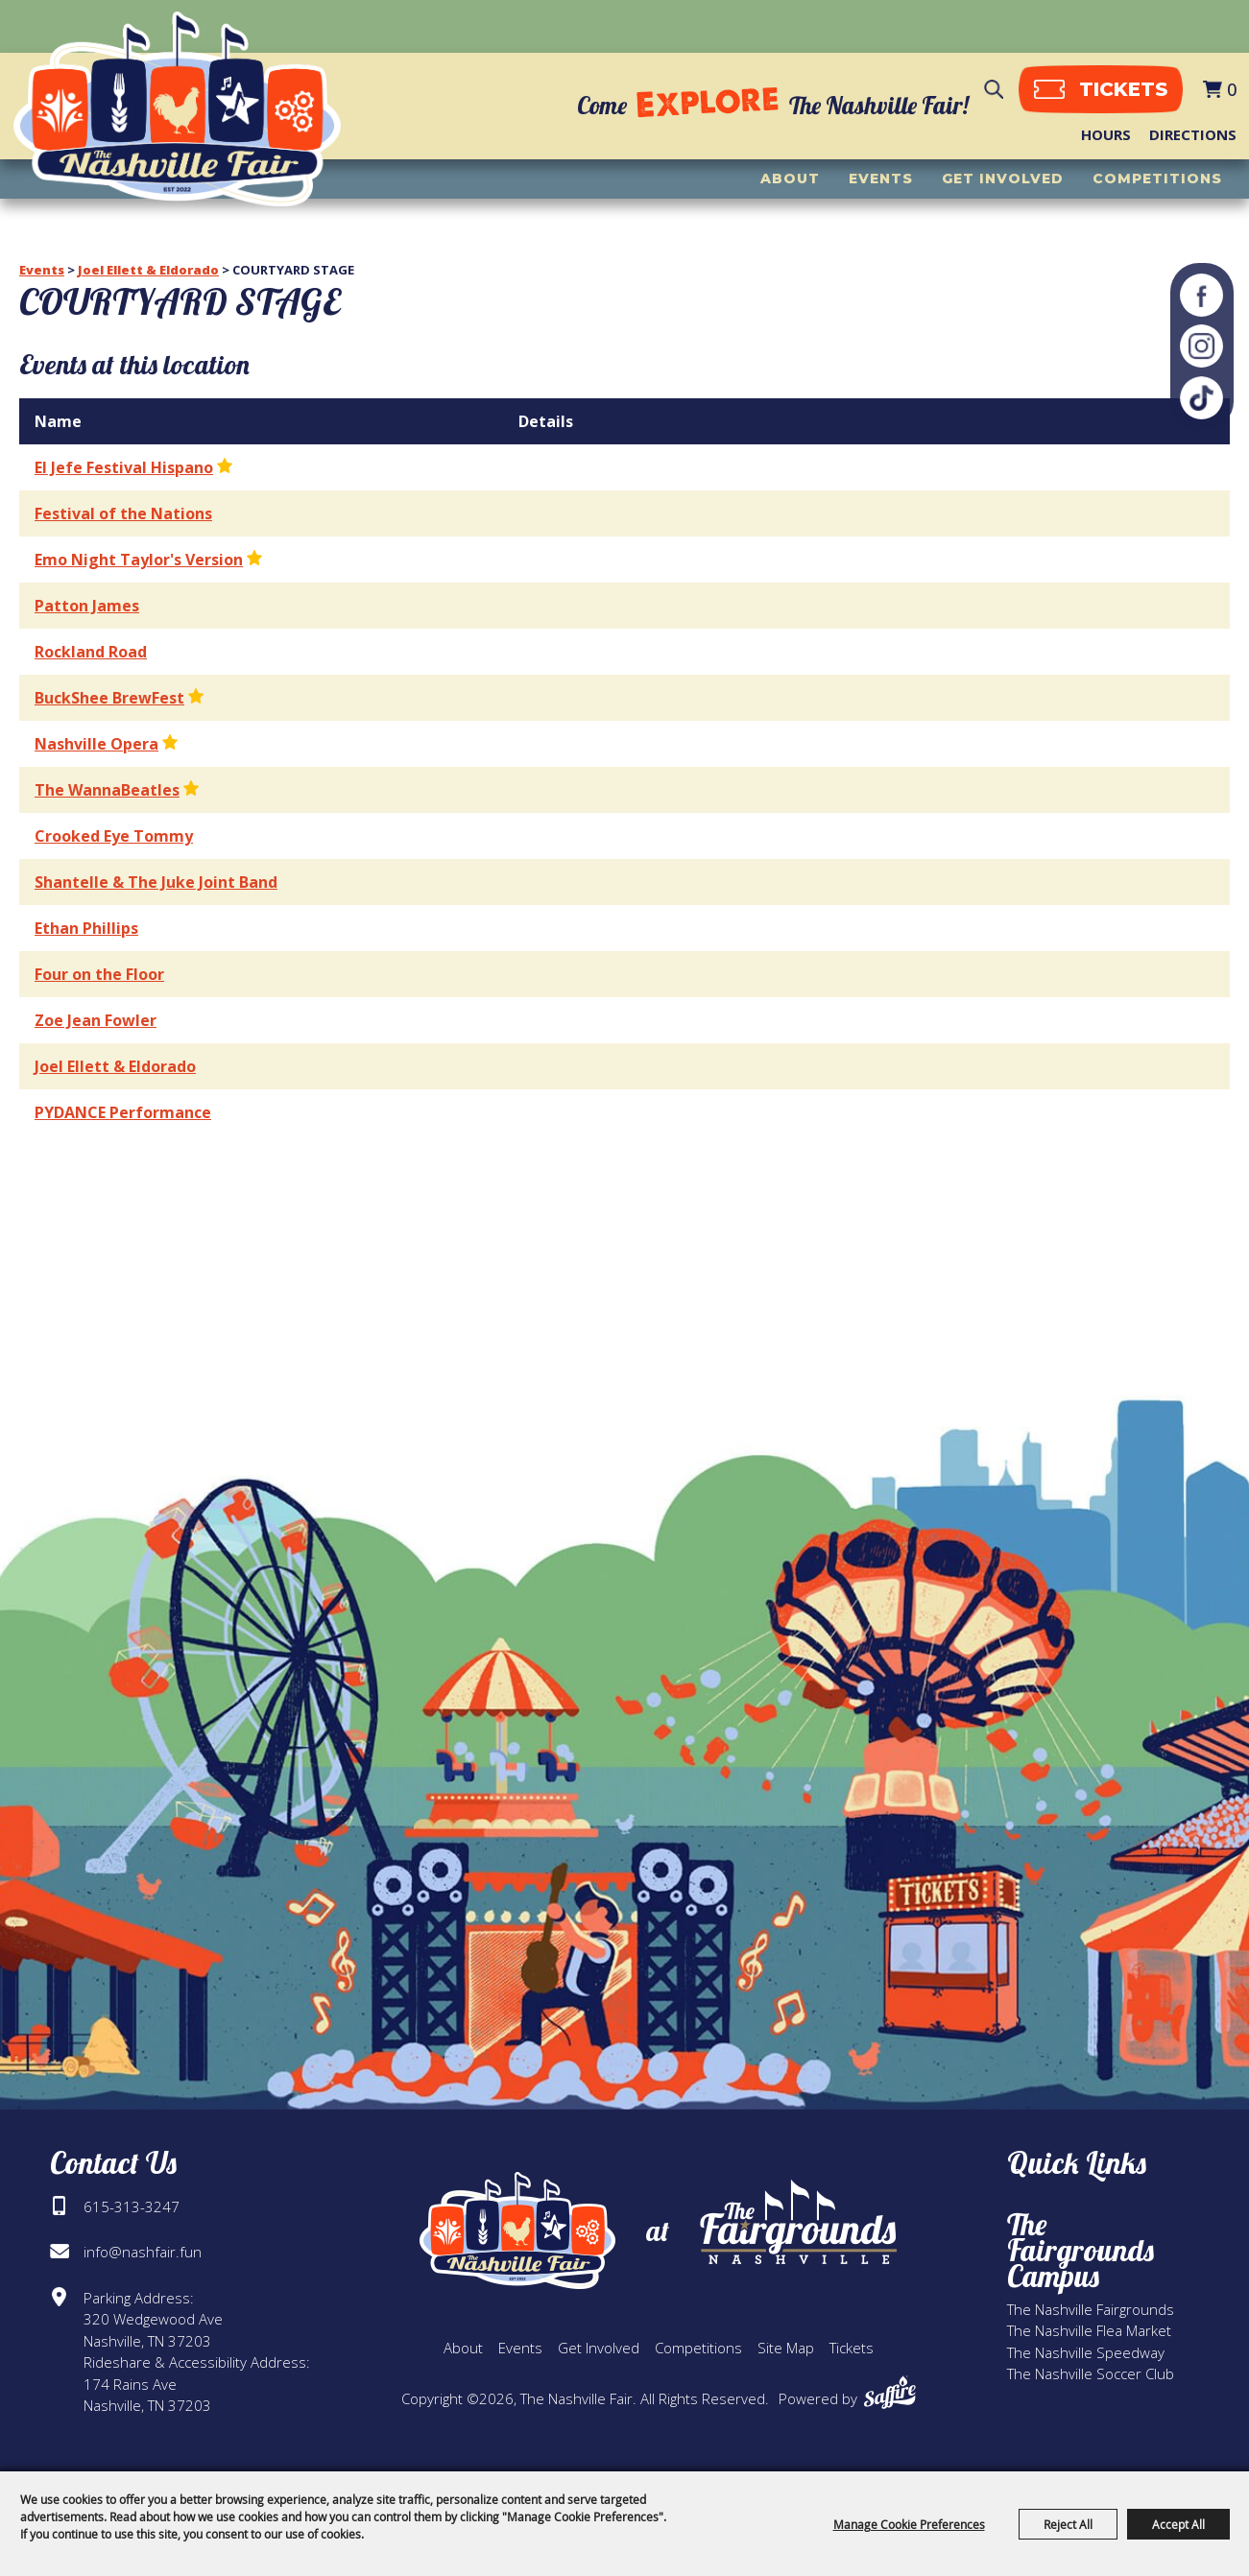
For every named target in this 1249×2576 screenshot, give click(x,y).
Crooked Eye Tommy (114, 836)
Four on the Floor (99, 974)
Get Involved (1003, 183)
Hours (1106, 137)
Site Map (785, 2347)
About (790, 183)
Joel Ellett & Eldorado (148, 269)
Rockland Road (91, 651)
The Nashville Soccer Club (1090, 2373)
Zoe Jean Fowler (95, 1020)
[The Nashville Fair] (190, 116)
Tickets (851, 2347)
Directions (1193, 137)
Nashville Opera (96, 743)
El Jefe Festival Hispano (124, 467)
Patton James (87, 605)
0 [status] (1232, 92)
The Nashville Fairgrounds (1090, 2309)
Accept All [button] (1178, 2524)
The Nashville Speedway (1086, 2352)
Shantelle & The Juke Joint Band (156, 882)
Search (988, 93)
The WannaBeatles (107, 789)
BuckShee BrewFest (109, 697)
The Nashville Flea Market (1089, 2330)
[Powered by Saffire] (890, 2392)
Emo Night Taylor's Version (139, 559)
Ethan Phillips (86, 928)
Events (881, 183)
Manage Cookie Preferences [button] (909, 2524)
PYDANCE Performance (123, 1112)
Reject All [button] (1068, 2524)
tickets (1117, 92)
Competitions (1157, 183)
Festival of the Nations (123, 513)
